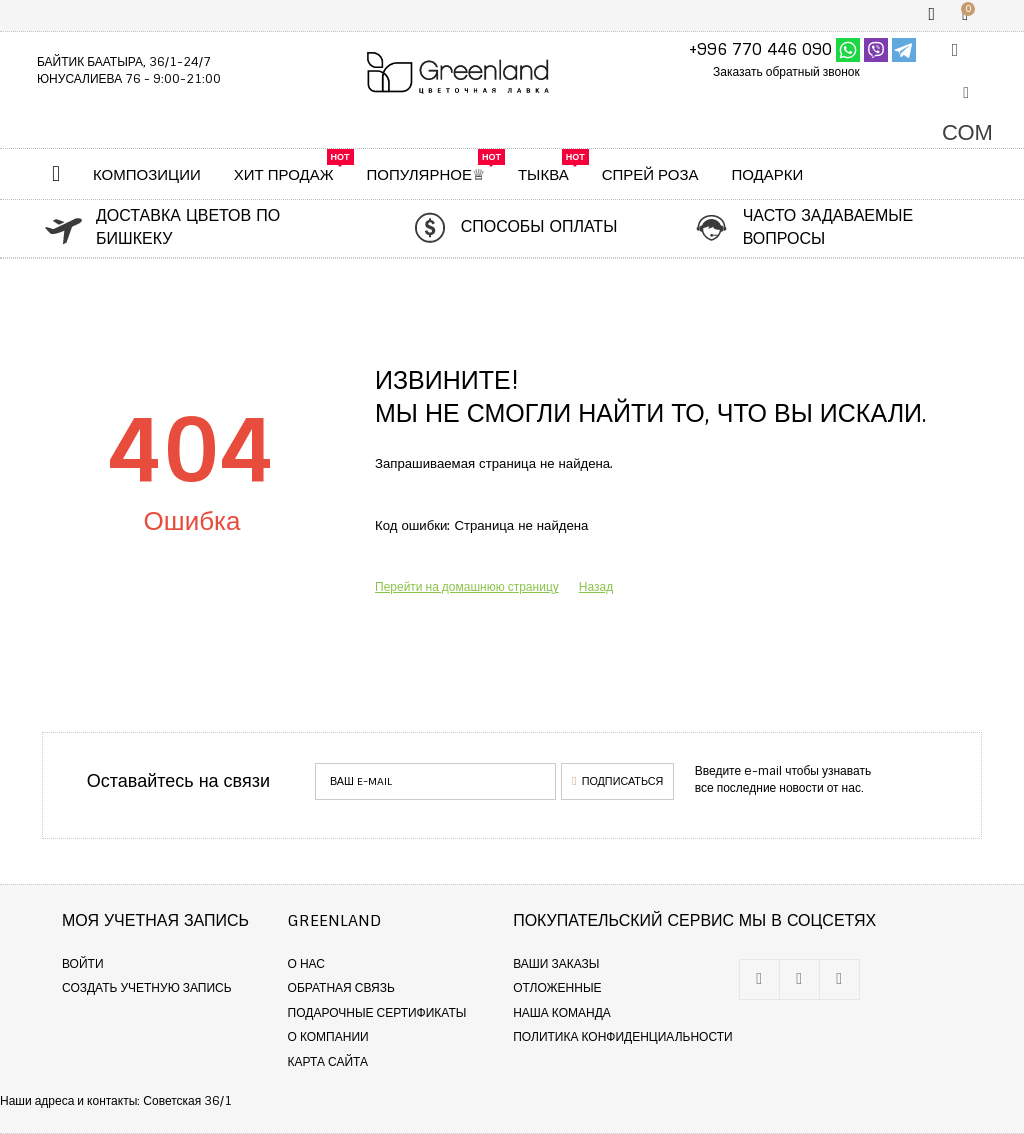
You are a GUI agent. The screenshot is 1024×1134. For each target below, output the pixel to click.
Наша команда (562, 1013)
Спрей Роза (650, 175)
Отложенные (557, 988)
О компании (328, 1037)
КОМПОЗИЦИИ (147, 175)
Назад (596, 587)
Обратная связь (341, 988)
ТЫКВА (543, 175)
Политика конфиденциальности (622, 1037)
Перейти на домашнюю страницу (467, 587)
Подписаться (617, 781)
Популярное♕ (426, 175)
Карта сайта (328, 1062)
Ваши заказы (556, 964)
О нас (306, 964)
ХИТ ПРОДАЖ (284, 175)
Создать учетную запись (147, 988)
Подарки (767, 175)
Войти (83, 964)
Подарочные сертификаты (377, 1013)
